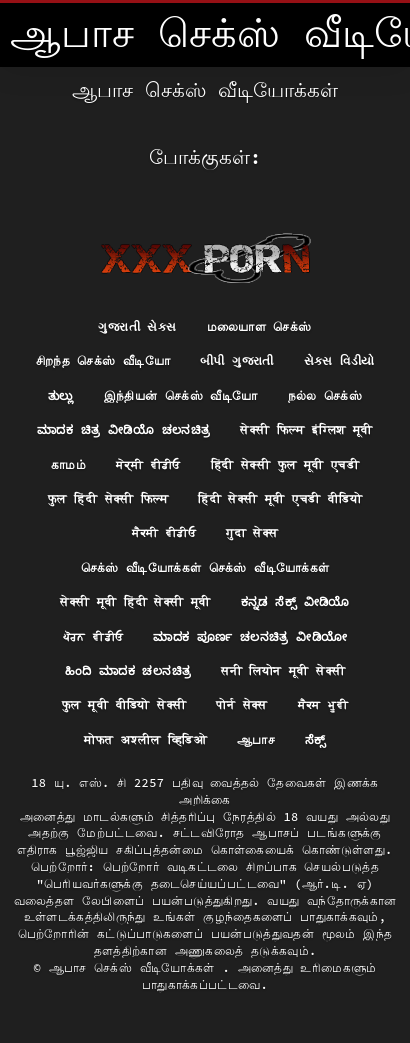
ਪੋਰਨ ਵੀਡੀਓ (93, 636)
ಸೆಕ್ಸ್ (315, 739)
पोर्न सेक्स (241, 704)
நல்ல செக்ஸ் (325, 395)
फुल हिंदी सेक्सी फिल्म (108, 498)
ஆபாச (256, 739)
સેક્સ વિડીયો (339, 360)
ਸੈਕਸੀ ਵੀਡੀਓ (164, 532)
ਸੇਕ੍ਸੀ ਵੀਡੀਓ (148, 464)
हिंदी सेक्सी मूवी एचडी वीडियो (280, 498)
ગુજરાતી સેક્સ (137, 326)
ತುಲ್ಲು (61, 395)
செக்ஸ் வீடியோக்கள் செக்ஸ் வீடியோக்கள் (205, 567)
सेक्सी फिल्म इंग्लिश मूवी (306, 429)
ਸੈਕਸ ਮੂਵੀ (323, 704)
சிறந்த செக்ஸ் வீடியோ (103, 360)
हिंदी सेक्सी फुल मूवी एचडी (285, 464)
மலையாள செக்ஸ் (259, 326)
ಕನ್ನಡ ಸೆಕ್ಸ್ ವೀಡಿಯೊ (295, 601)
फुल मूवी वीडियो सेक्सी (124, 704)
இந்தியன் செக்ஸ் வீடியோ (181, 395)
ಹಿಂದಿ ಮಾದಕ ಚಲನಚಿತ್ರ (128, 670)
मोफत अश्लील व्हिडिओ (145, 739)
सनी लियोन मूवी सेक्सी (283, 670)
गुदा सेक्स (252, 532)
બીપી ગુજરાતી (237, 360)
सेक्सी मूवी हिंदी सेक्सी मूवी (135, 601)
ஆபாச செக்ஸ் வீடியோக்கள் (136, 967)
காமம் (68, 464)
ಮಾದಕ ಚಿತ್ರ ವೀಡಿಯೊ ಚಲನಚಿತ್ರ (123, 429)
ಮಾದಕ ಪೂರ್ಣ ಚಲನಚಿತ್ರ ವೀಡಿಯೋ (250, 636)
